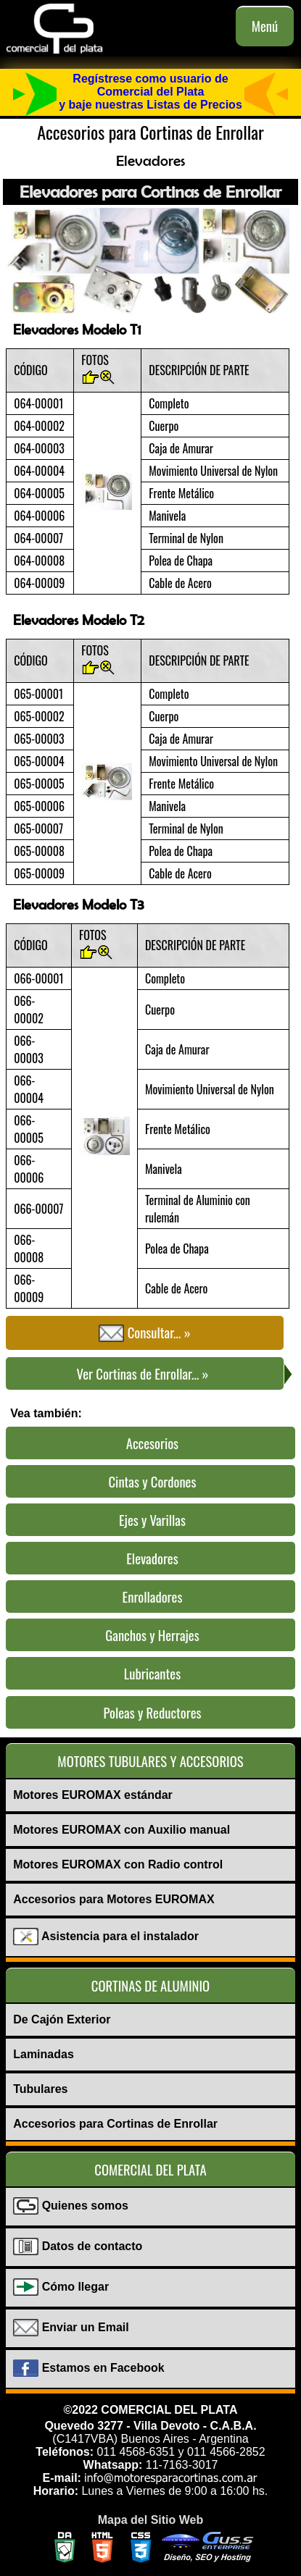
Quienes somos (70, 2206)
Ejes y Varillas (152, 1520)
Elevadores (152, 1558)
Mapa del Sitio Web (151, 2520)
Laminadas (43, 2054)
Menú (265, 25)
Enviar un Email (70, 2328)
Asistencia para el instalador (106, 1937)
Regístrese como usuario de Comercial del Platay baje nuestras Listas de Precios (150, 91)
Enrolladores (153, 1596)
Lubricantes (152, 1673)
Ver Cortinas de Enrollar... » (180, 1374)
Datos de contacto (77, 2247)
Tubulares (40, 2089)
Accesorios (152, 1443)
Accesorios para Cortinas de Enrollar (115, 2124)
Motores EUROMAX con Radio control (118, 1864)
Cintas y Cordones (153, 1481)
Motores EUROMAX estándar (93, 1795)
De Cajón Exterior (61, 2019)
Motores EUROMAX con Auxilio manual (121, 1830)
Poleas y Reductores (152, 1712)
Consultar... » (144, 1333)
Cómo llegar (61, 2287)
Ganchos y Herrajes (152, 1635)
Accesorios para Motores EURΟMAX (113, 1899)
